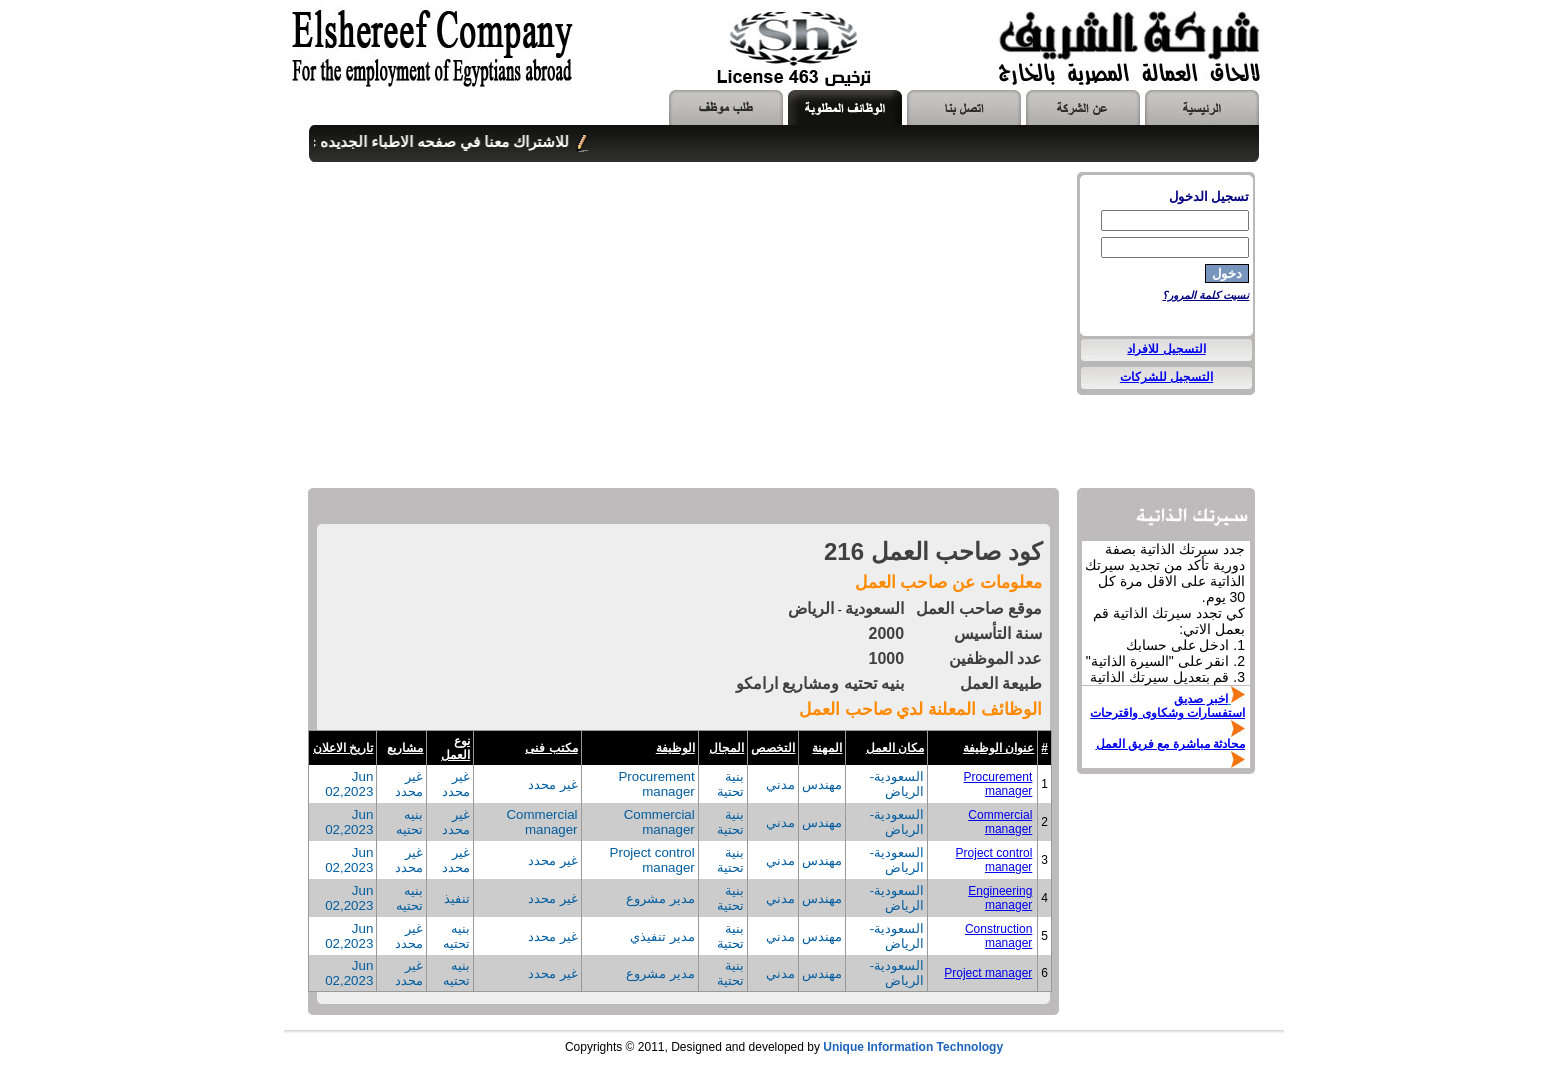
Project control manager (994, 860)
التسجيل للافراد (1166, 349)
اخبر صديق (1200, 699)
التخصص (773, 748)
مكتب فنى (551, 748)
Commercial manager (1000, 822)
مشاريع (405, 748)
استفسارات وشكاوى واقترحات (1167, 713)
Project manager (988, 973)
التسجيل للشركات (1166, 377)
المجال (726, 748)
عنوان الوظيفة (998, 748)
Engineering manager (1000, 898)
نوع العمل (455, 748)
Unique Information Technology (913, 1047)
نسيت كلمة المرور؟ (1205, 295)
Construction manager (998, 936)
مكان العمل (895, 748)
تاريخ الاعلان (343, 748)
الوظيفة (675, 748)
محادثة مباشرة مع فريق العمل (1170, 744)
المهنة (827, 748)
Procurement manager (998, 784)
